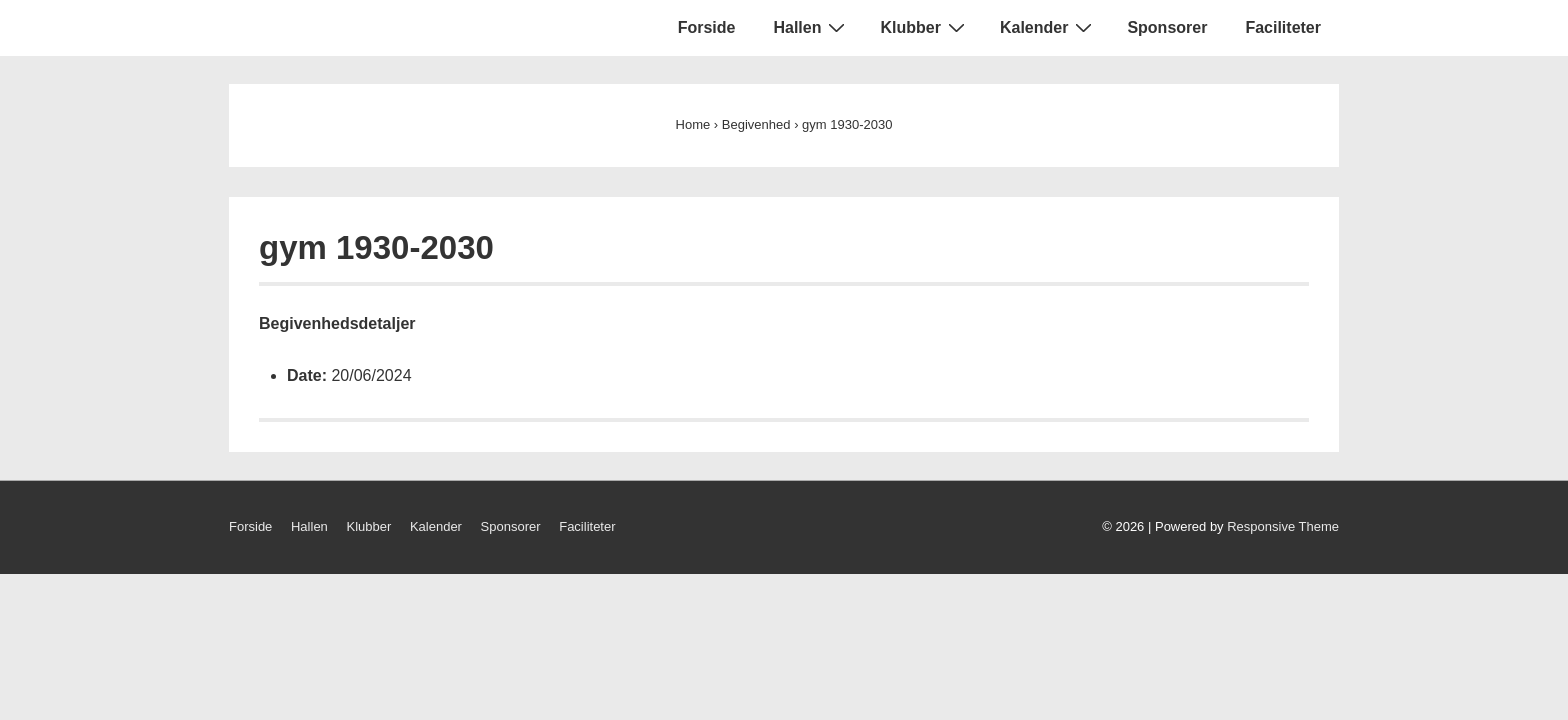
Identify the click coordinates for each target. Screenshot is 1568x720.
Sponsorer (1167, 27)
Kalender (1048, 27)
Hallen (811, 27)
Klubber (924, 27)
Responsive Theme (1283, 526)
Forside (707, 27)
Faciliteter (1283, 27)
